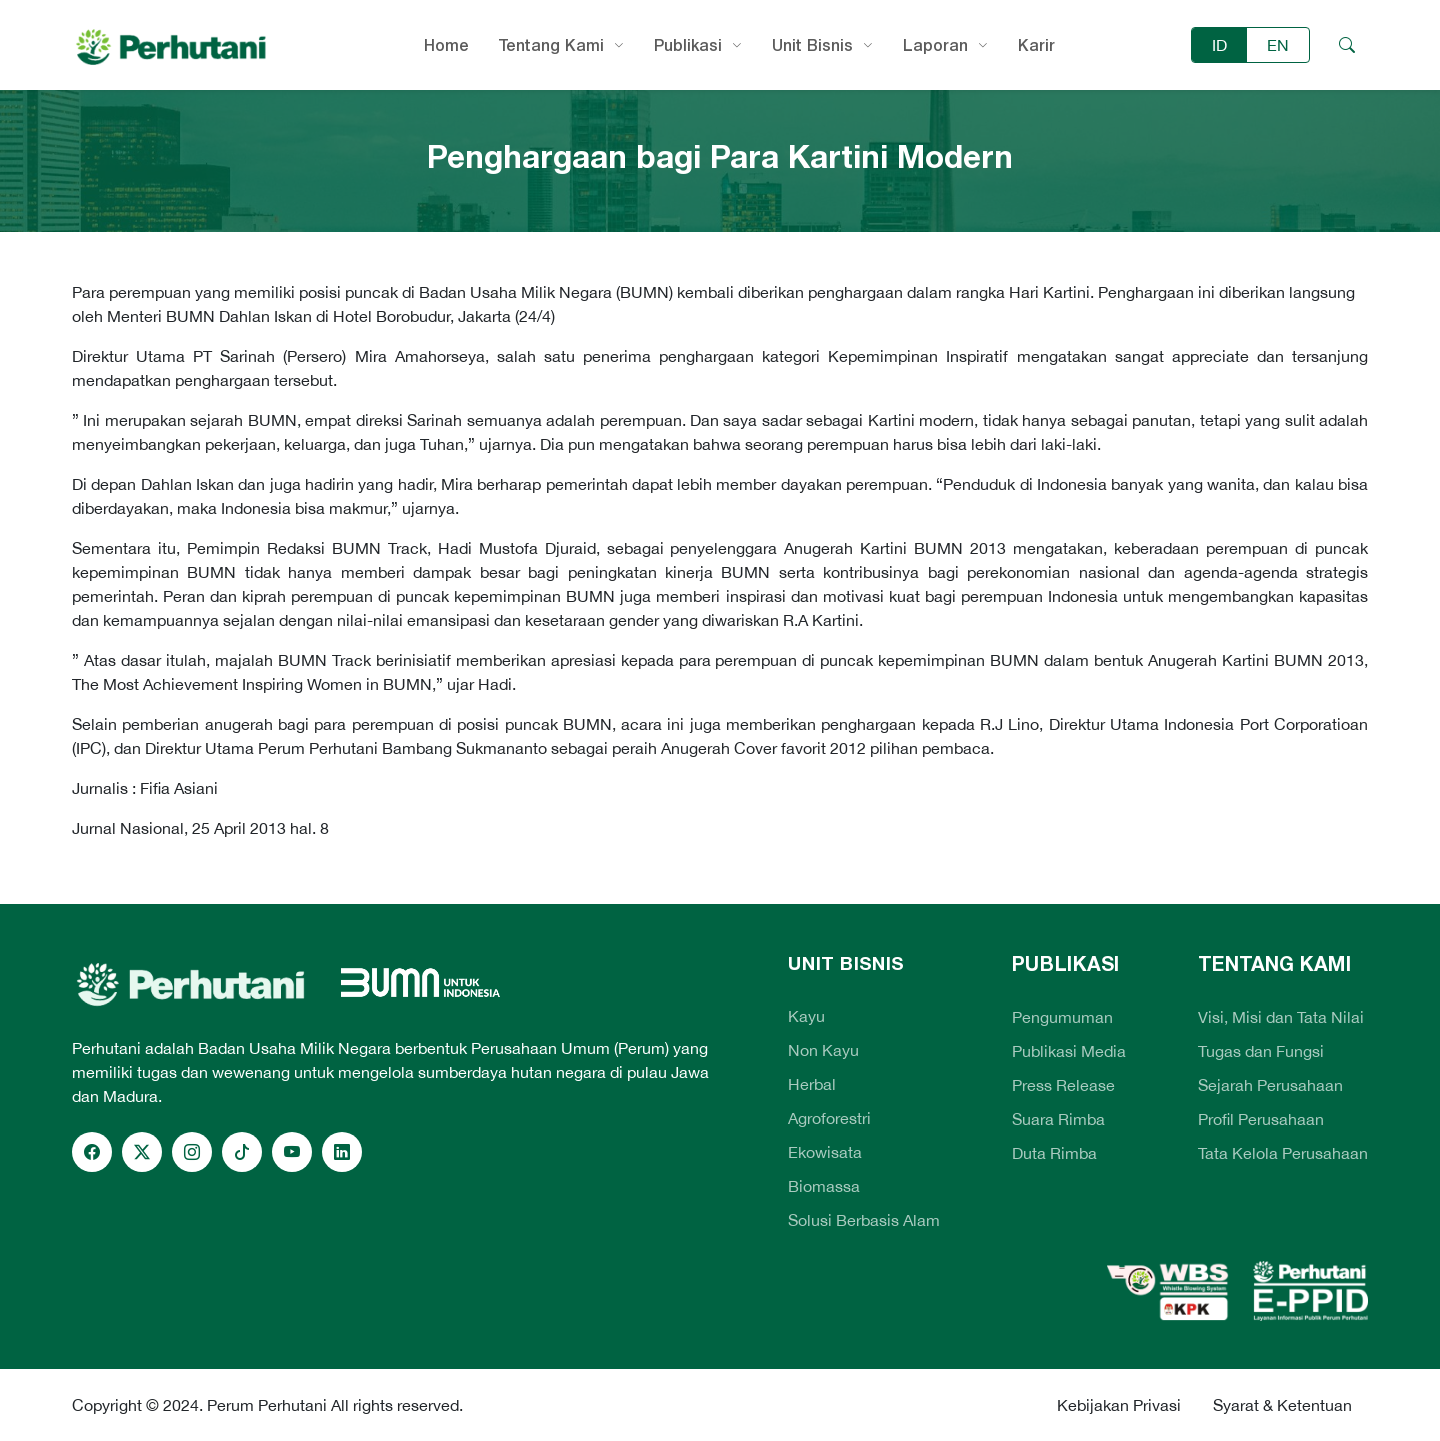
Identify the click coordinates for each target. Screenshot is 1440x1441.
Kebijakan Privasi (1119, 1405)
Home (446, 45)
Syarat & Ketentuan (1282, 1405)
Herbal (812, 1084)
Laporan (935, 45)
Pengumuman (1062, 1017)
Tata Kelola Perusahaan (1283, 1153)
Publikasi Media (1069, 1051)
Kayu (806, 1016)
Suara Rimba (1058, 1119)
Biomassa (824, 1186)
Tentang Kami (551, 45)
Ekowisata (825, 1152)
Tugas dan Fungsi (1261, 1051)
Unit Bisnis (812, 45)
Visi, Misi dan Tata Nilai (1281, 1017)
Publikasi (688, 45)
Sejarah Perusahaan (1270, 1085)
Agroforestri (829, 1118)
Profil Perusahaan (1261, 1119)
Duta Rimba (1054, 1153)
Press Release (1063, 1085)
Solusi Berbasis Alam (864, 1220)
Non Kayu (823, 1050)
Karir (1036, 45)
